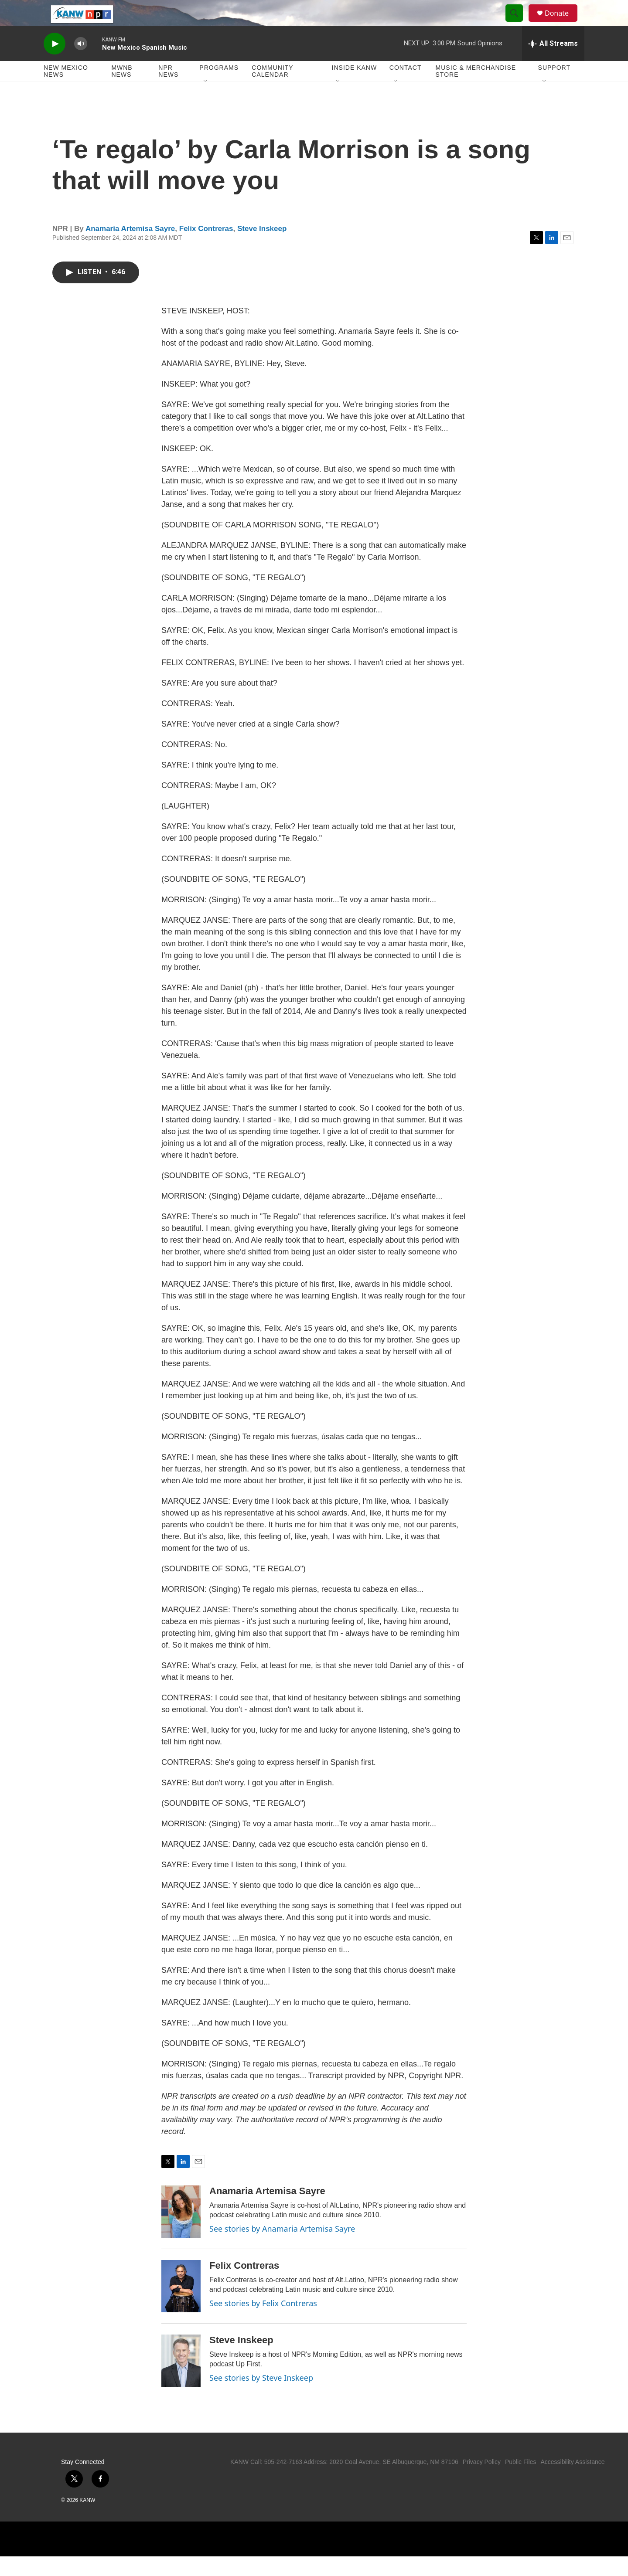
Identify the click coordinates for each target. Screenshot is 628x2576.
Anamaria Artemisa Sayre (130, 248)
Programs (219, 87)
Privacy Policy (482, 2481)
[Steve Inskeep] (181, 2380)
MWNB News (121, 91)
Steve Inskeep (262, 248)
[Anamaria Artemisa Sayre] (181, 2231)
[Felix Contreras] (181, 2306)
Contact (405, 87)
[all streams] (553, 63)
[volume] (80, 63)
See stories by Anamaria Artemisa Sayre (282, 2248)
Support (554, 87)
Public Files (520, 2481)
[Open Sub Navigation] (205, 101)
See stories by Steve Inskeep (261, 2397)
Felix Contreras (206, 248)
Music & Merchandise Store (476, 91)
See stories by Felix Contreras (263, 2323)
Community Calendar (272, 91)
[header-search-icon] (518, 23)
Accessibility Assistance (572, 2481)
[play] (54, 63)
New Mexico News (66, 91)
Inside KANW (354, 87)
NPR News (168, 91)
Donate (562, 22)
